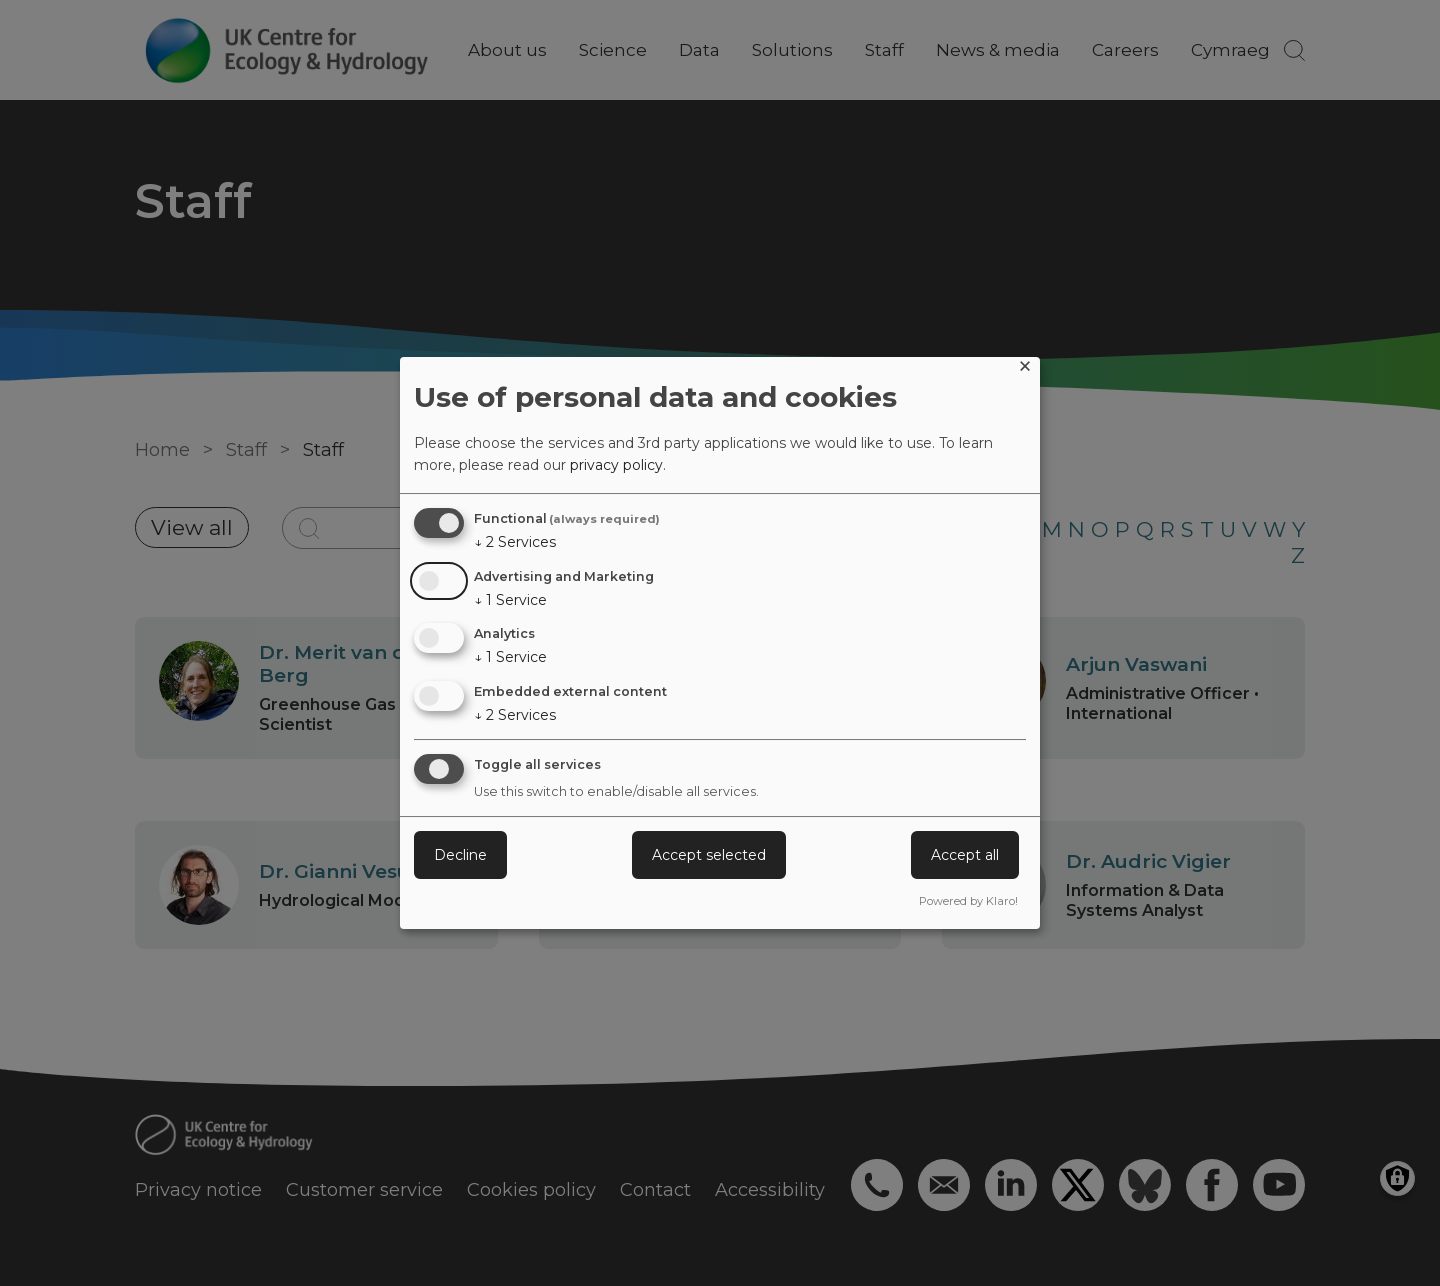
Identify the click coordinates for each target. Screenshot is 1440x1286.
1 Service (510, 600)
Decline (460, 855)
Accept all (965, 855)
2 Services (515, 542)
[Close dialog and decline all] (1025, 369)
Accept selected (709, 855)
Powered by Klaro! (968, 901)
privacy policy (616, 465)
